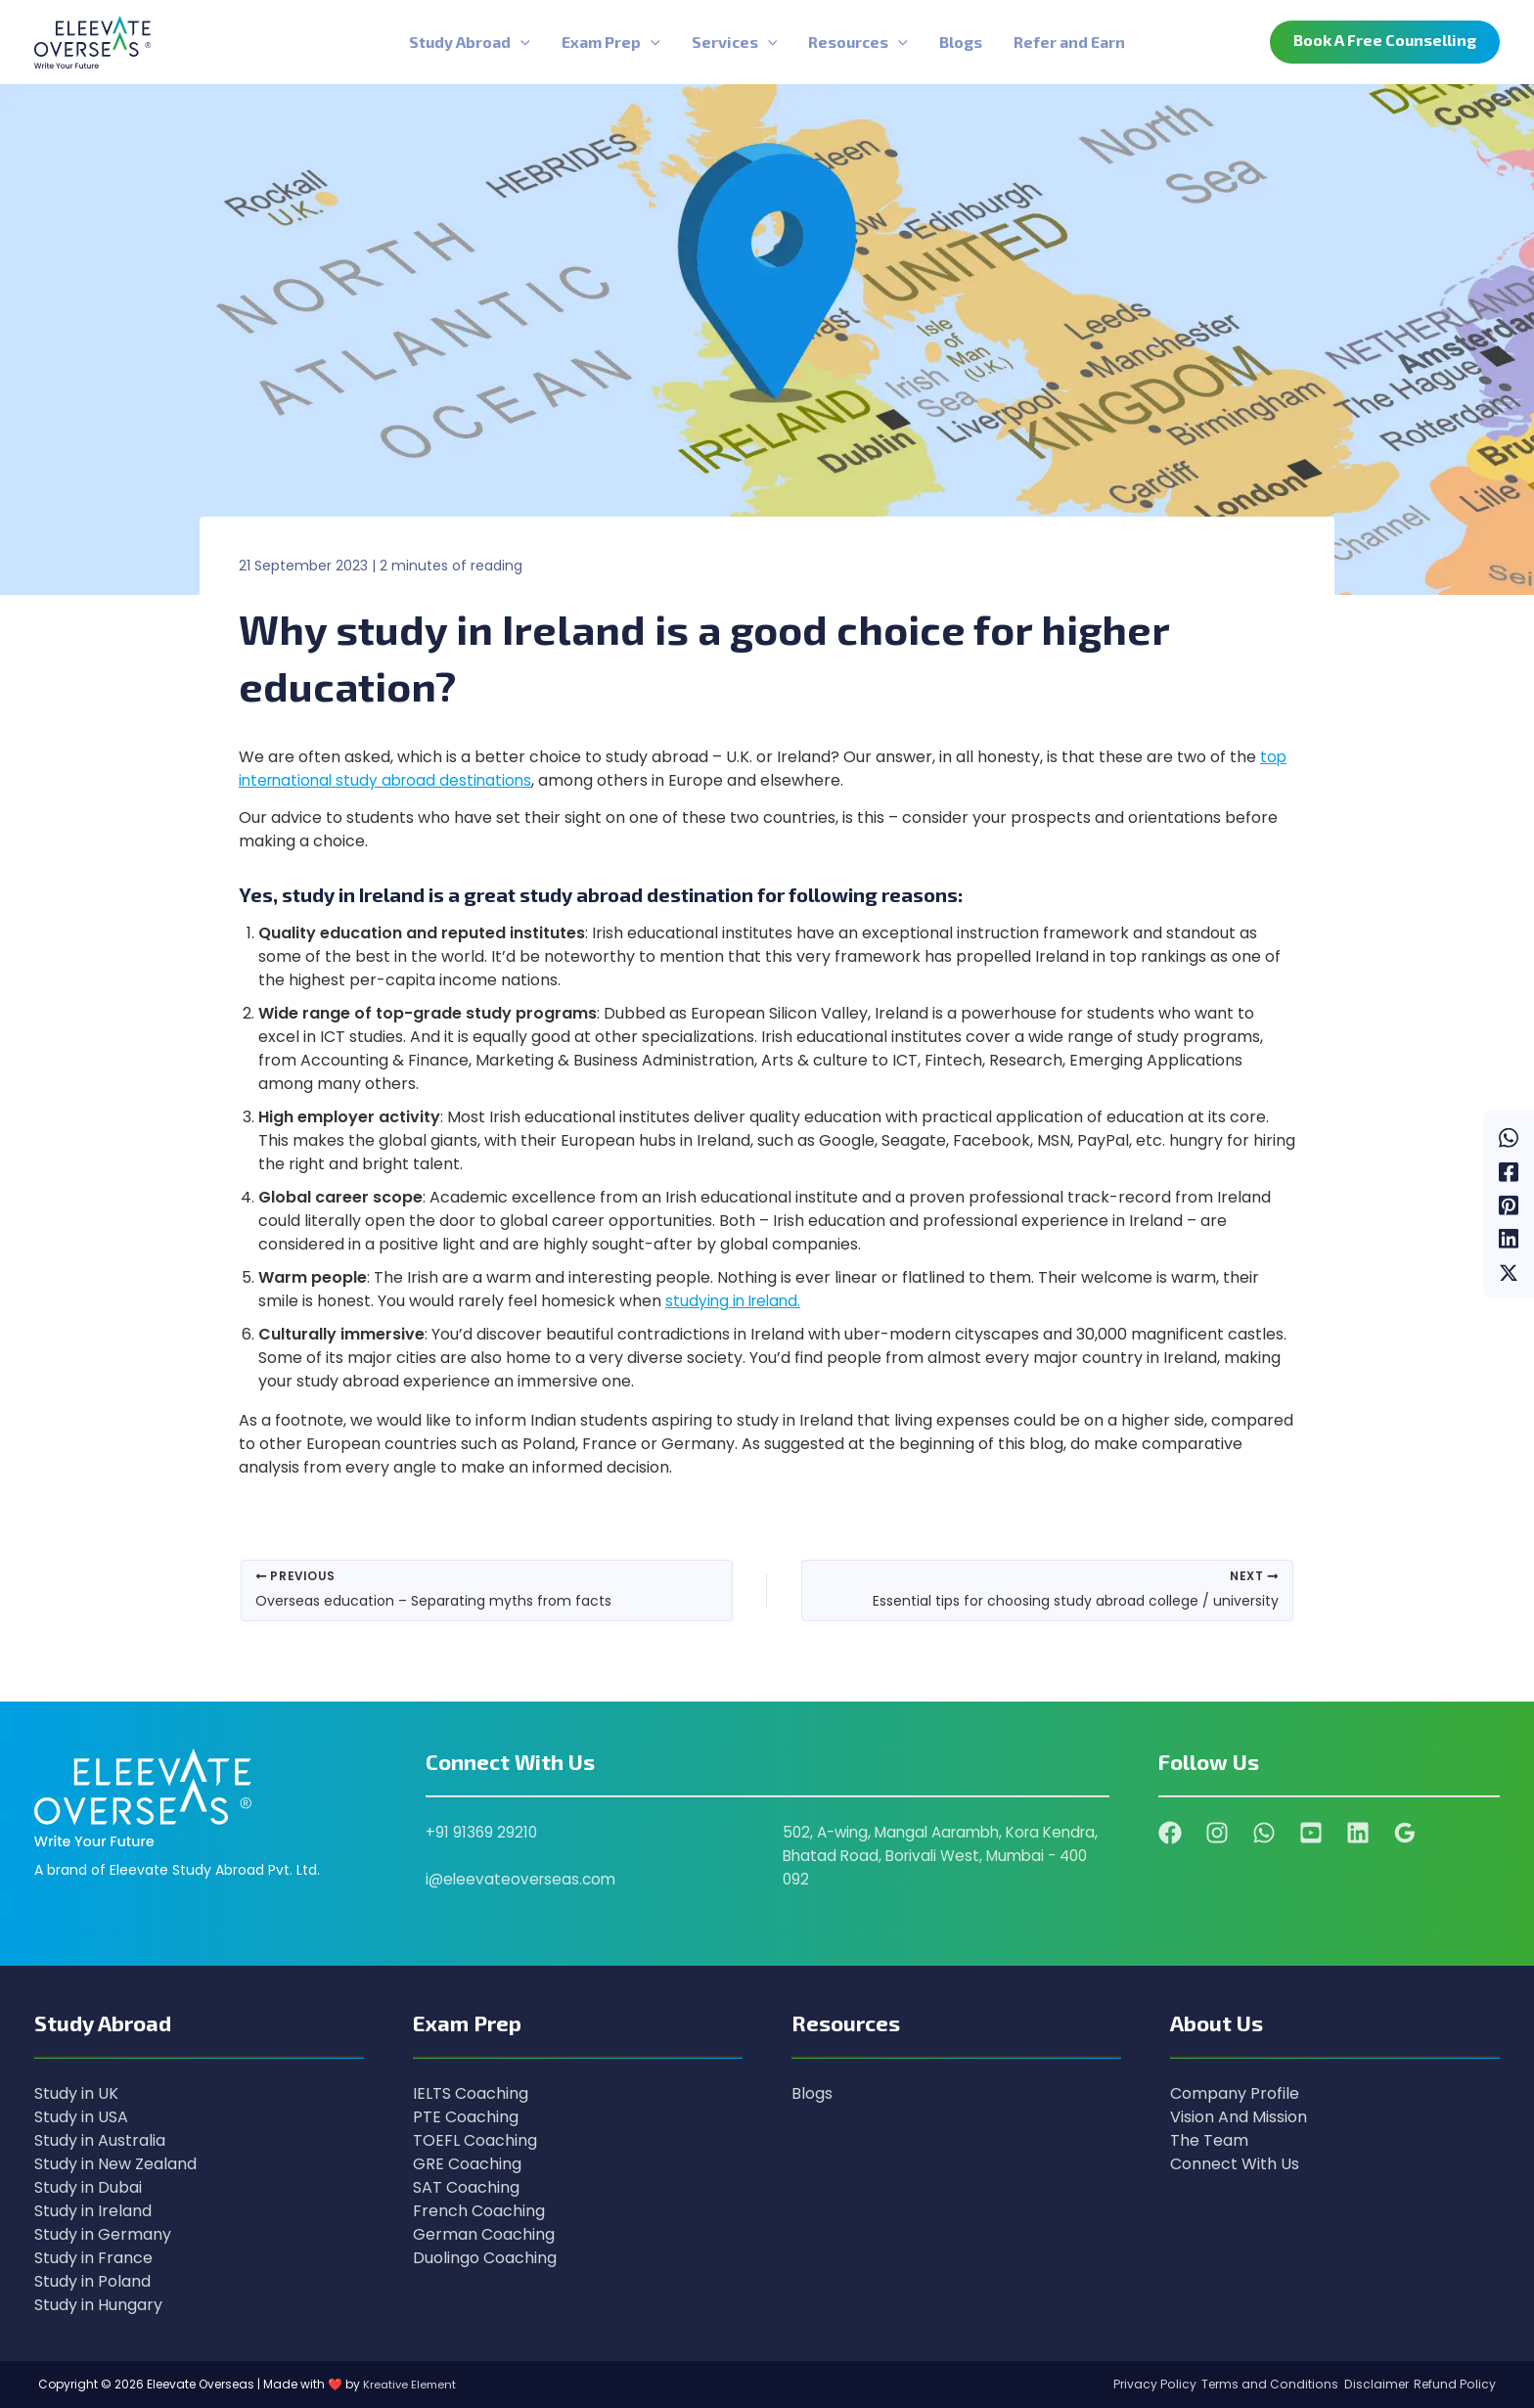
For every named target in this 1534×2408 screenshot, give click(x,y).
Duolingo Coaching (485, 2258)
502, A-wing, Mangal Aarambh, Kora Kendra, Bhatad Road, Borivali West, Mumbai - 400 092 (920, 1855)
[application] (520, 42)
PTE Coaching (466, 2117)
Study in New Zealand (115, 2164)
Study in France (93, 2258)
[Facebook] (1508, 1164)
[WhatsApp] (1508, 1124)
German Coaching (484, 2234)
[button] (1385, 42)
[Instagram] (1217, 1832)
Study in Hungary (98, 2305)
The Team (1209, 2140)
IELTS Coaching (470, 2093)
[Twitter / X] (1508, 1284)
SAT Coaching (466, 2187)
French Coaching (479, 2211)
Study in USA (81, 2117)
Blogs (812, 2093)
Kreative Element (411, 2384)
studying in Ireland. (736, 1301)
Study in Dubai (88, 2187)
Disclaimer (1364, 2384)
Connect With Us (1234, 2164)
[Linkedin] (1508, 1244)
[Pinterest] (1508, 1204)
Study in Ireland (93, 2211)
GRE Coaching (467, 2164)
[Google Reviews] (1405, 1832)
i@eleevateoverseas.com (523, 1879)
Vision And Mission (1238, 2117)
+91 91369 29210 (482, 1832)
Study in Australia (99, 2140)
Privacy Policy (1123, 2384)
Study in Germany (102, 2234)
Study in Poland (92, 2281)
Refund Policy (1453, 2384)
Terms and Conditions (1248, 2384)
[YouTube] (1311, 1832)
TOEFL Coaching (475, 2140)
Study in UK (76, 2093)
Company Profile (1234, 2093)
